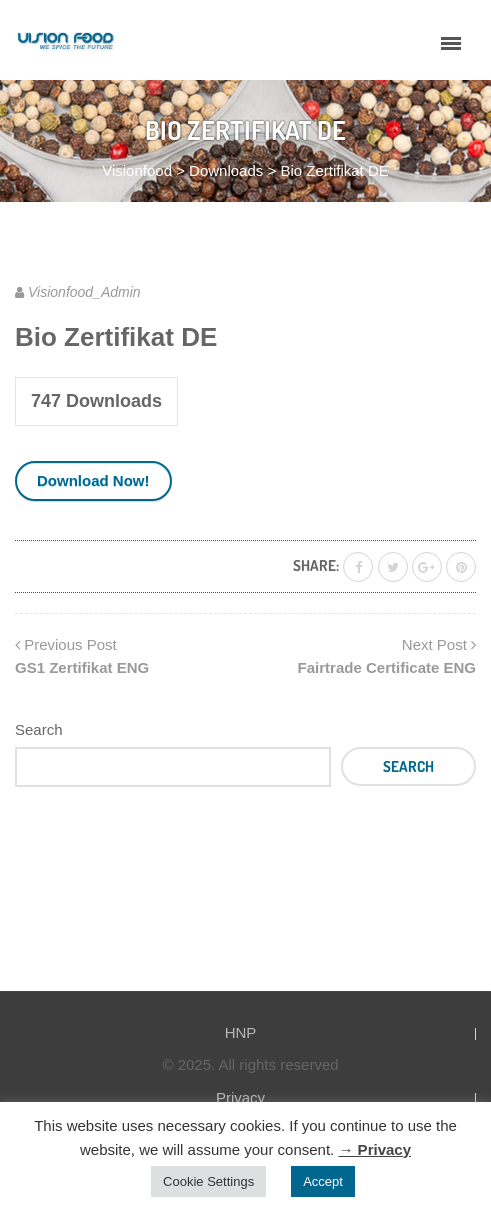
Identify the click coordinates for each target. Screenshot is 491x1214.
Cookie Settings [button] (208, 1181)
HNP (241, 1032)
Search (39, 729)
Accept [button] (323, 1181)
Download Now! (93, 480)
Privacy (240, 1097)
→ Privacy (374, 1149)
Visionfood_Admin (84, 292)
